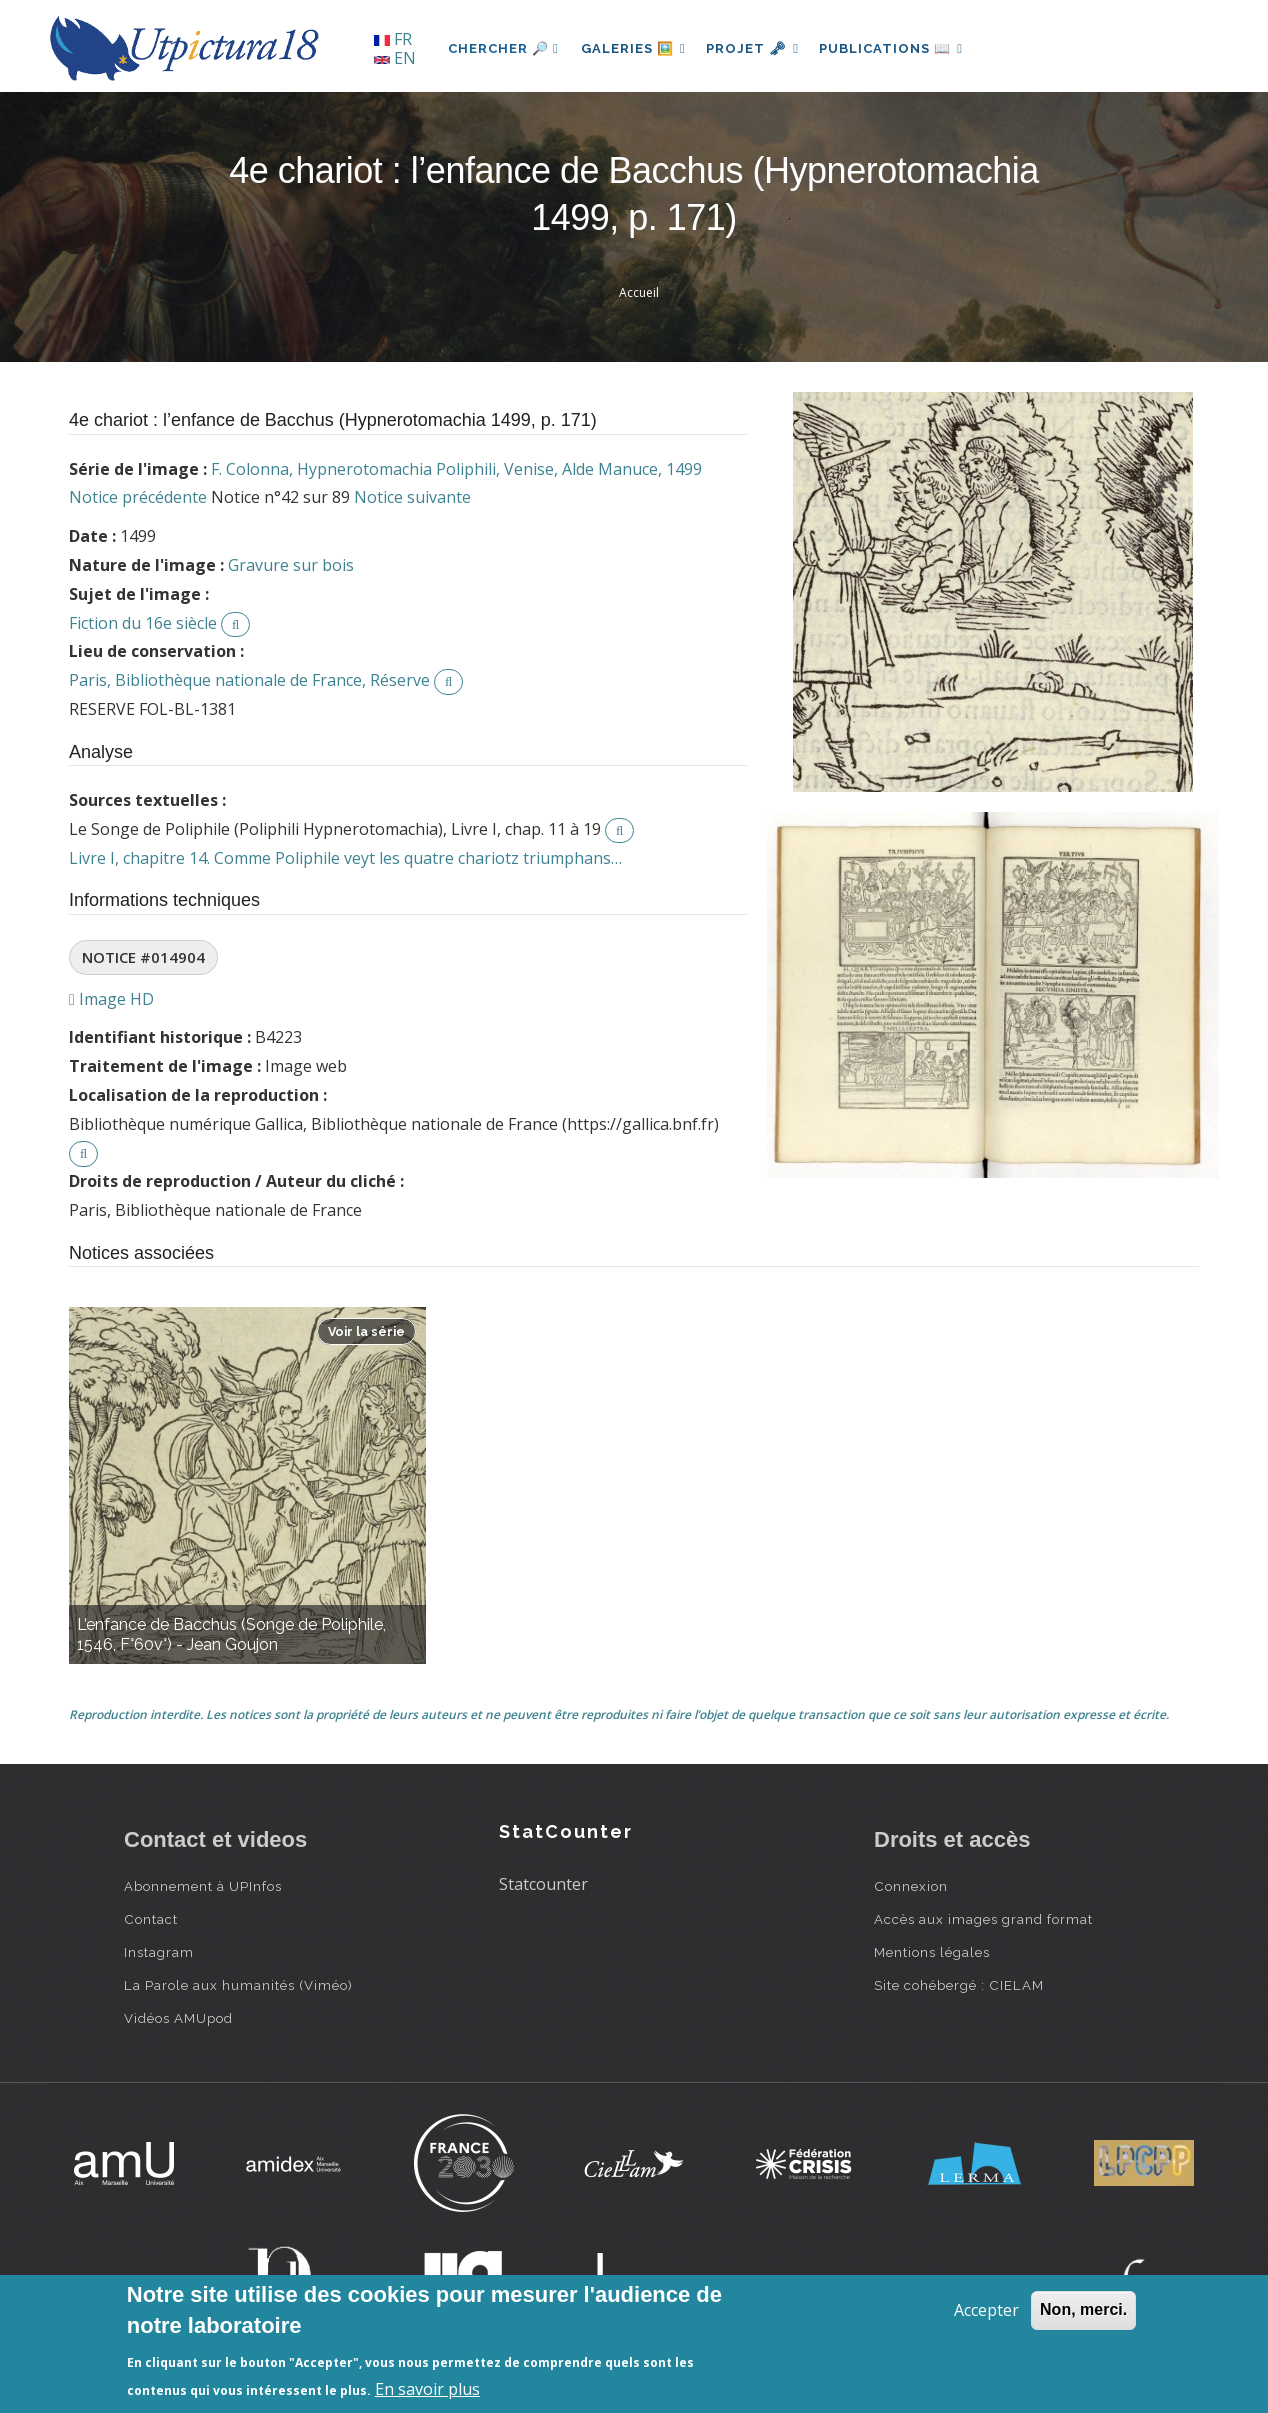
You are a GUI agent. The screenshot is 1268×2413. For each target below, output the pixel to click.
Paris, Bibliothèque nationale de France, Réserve (249, 680)
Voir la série (366, 1331)
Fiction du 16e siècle (143, 623)
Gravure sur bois (291, 565)
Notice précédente (138, 497)
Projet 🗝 (758, 48)
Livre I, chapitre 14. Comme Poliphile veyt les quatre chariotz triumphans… (345, 858)
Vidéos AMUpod (178, 2018)
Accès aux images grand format (983, 1919)
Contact (151, 1919)
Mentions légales (932, 1952)
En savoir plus (427, 2389)
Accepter (986, 2310)
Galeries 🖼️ (635, 48)
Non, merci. (1083, 2309)
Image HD (111, 999)
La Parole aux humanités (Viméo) (238, 1985)
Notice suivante (412, 497)
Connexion (911, 1886)
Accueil (639, 292)
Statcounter (543, 1884)
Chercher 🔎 (503, 48)
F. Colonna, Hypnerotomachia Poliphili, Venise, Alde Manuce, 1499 (456, 469)
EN (395, 58)
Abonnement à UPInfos (203, 1886)
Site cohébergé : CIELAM (959, 1985)
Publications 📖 (900, 48)
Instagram (159, 1952)
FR (393, 39)
